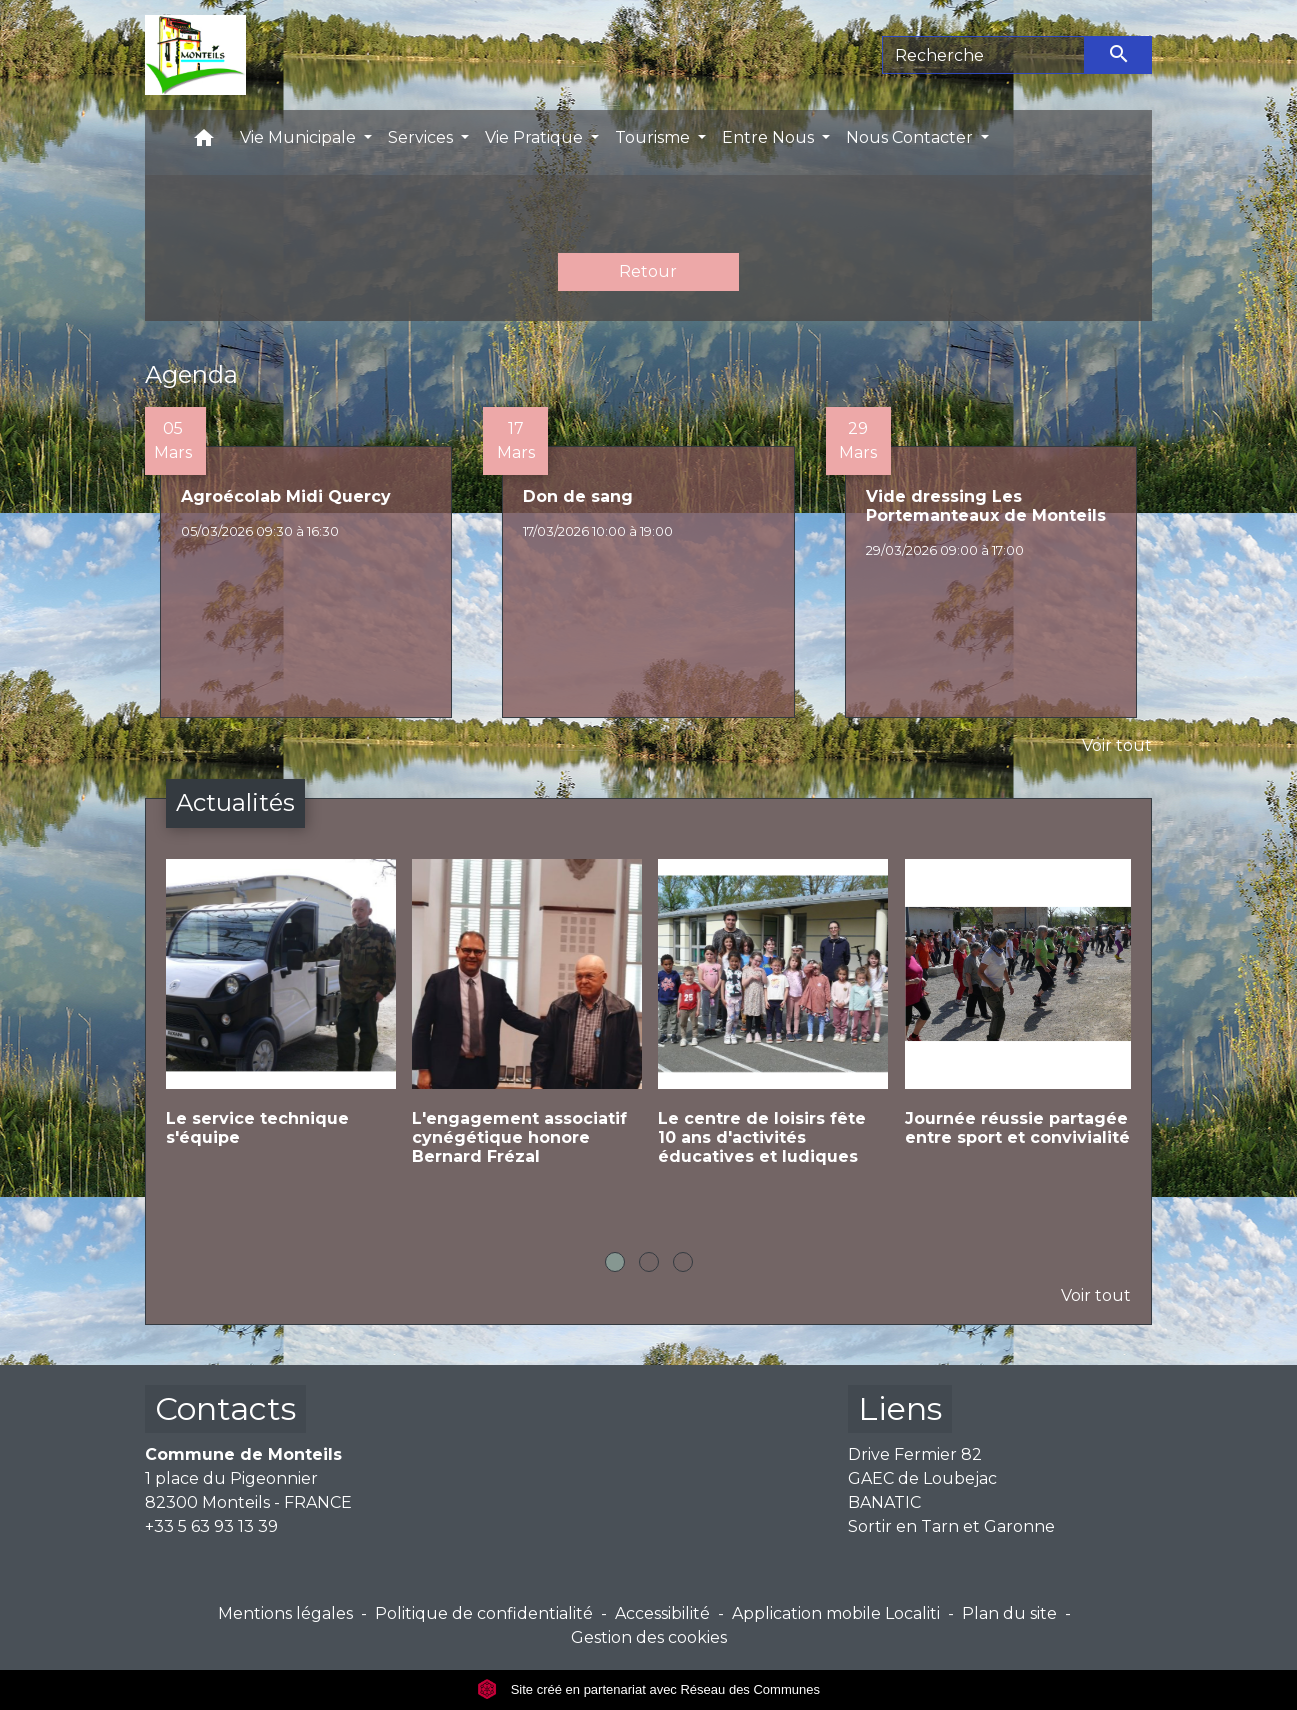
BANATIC (884, 1502)
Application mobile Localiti (836, 1613)
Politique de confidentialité (484, 1613)
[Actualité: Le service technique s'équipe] (279, 1019)
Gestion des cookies (649, 1637)
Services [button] (422, 137)
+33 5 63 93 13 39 (211, 1526)
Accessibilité (662, 1613)
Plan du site (1009, 1613)
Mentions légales (285, 1613)
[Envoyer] (1119, 55)
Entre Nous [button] (770, 137)
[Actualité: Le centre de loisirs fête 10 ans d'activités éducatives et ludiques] (771, 1029)
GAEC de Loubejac (922, 1478)
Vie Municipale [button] (300, 137)
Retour (648, 271)
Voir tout (1117, 745)
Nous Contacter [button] (911, 137)
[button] (204, 142)
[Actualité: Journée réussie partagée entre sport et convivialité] (1018, 1019)
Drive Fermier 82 (915, 1454)
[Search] (983, 55)
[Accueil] (195, 55)
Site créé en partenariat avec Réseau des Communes (648, 1689)
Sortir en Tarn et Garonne (951, 1526)
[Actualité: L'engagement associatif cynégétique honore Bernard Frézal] (525, 1029)
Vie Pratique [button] (536, 137)
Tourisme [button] (654, 137)
